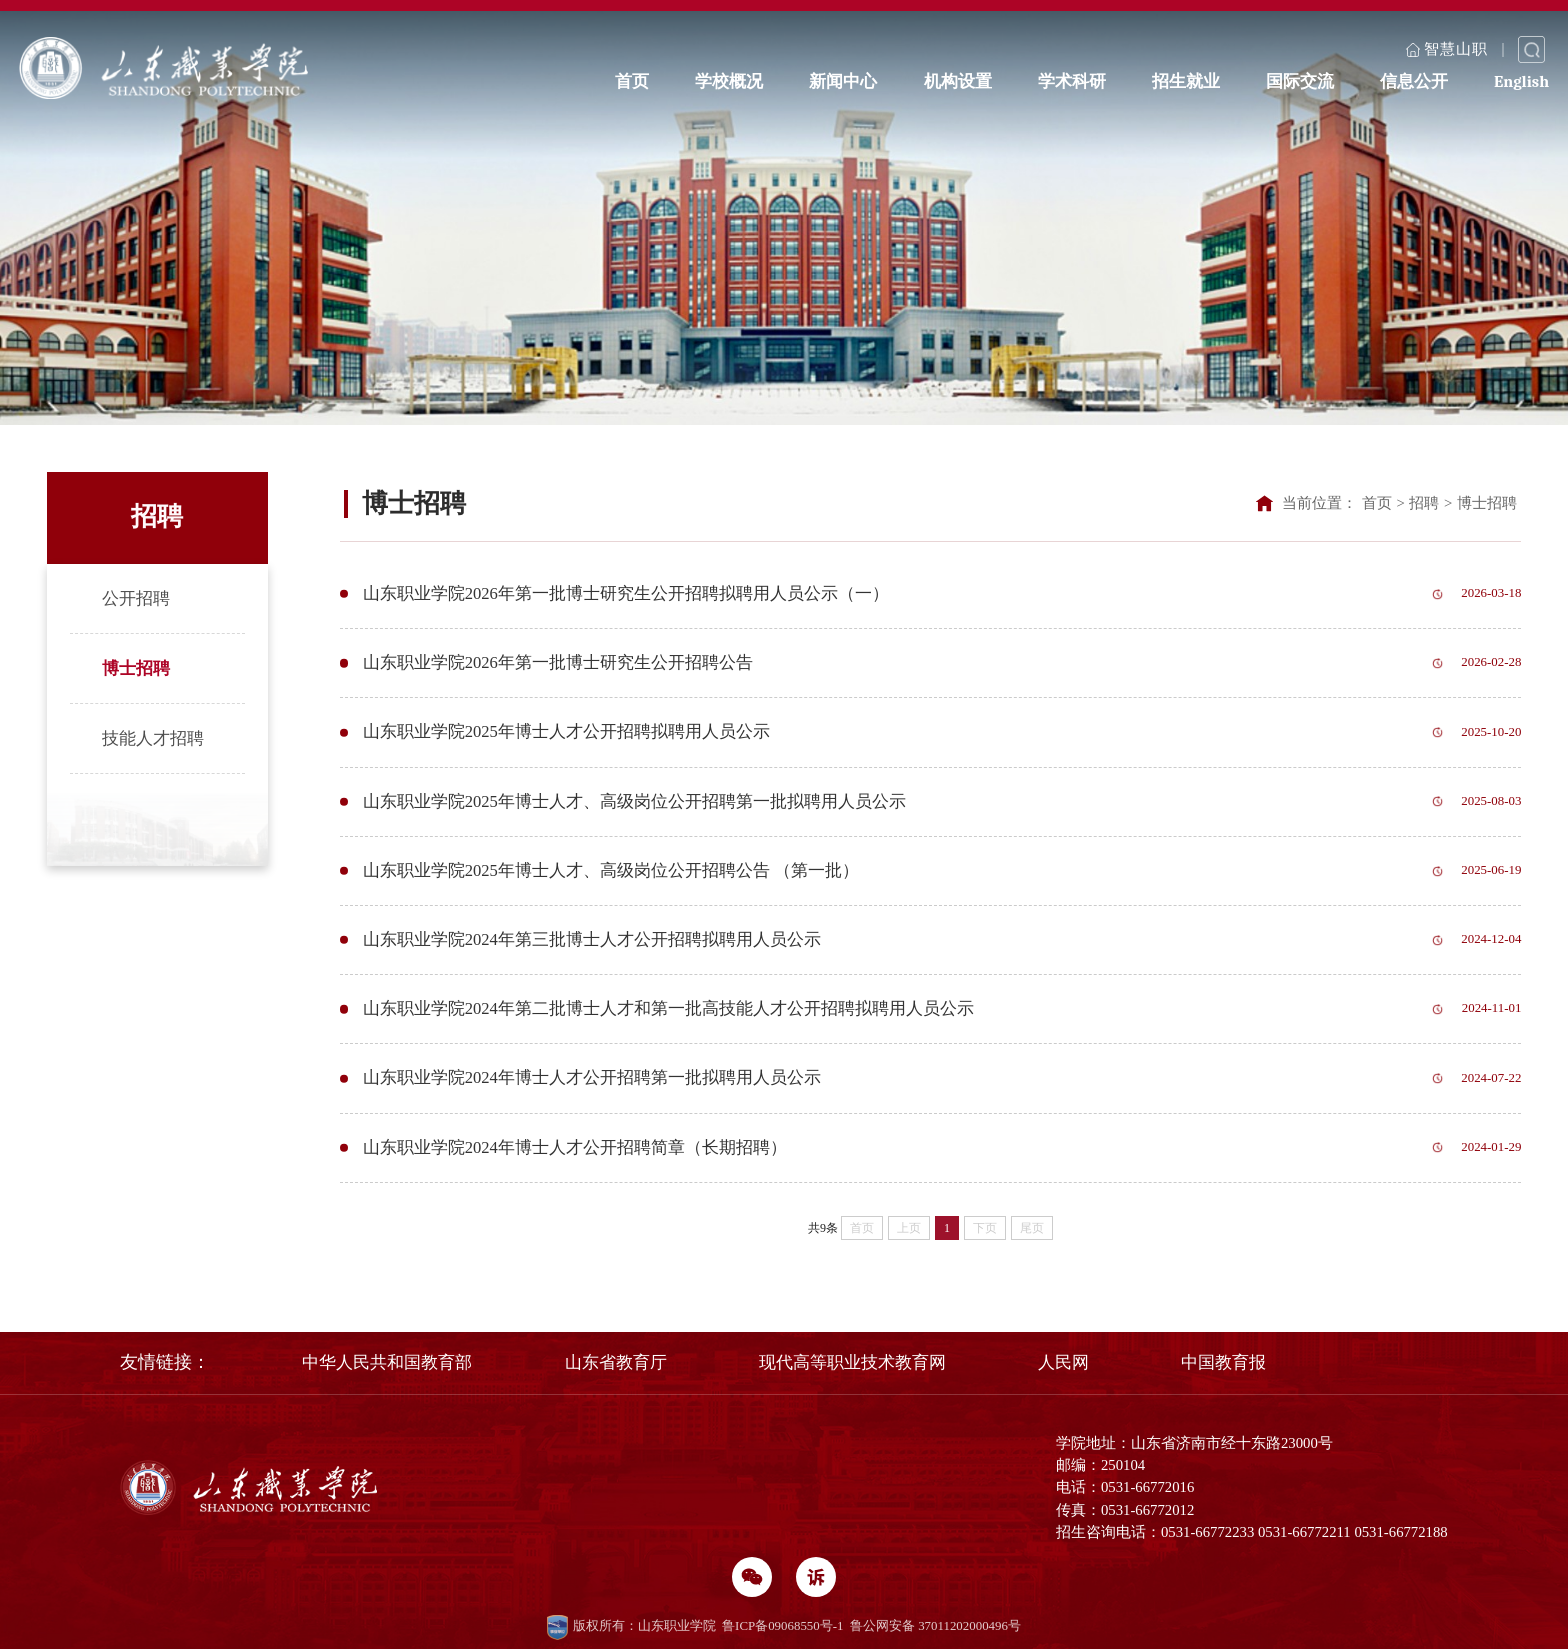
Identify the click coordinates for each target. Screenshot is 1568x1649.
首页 (632, 78)
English (1521, 78)
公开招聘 (136, 598)
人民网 (1063, 1362)
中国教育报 (1223, 1362)
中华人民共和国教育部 (387, 1362)
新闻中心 (843, 78)
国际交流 (1300, 78)
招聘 (1424, 503)
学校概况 (729, 78)
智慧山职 (1447, 47)
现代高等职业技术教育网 (852, 1362)
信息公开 (1414, 78)
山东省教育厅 (616, 1362)
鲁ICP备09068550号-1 (782, 1626)
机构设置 (958, 78)
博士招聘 (136, 668)
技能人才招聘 (153, 738)
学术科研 (1072, 78)
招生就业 (1186, 78)
